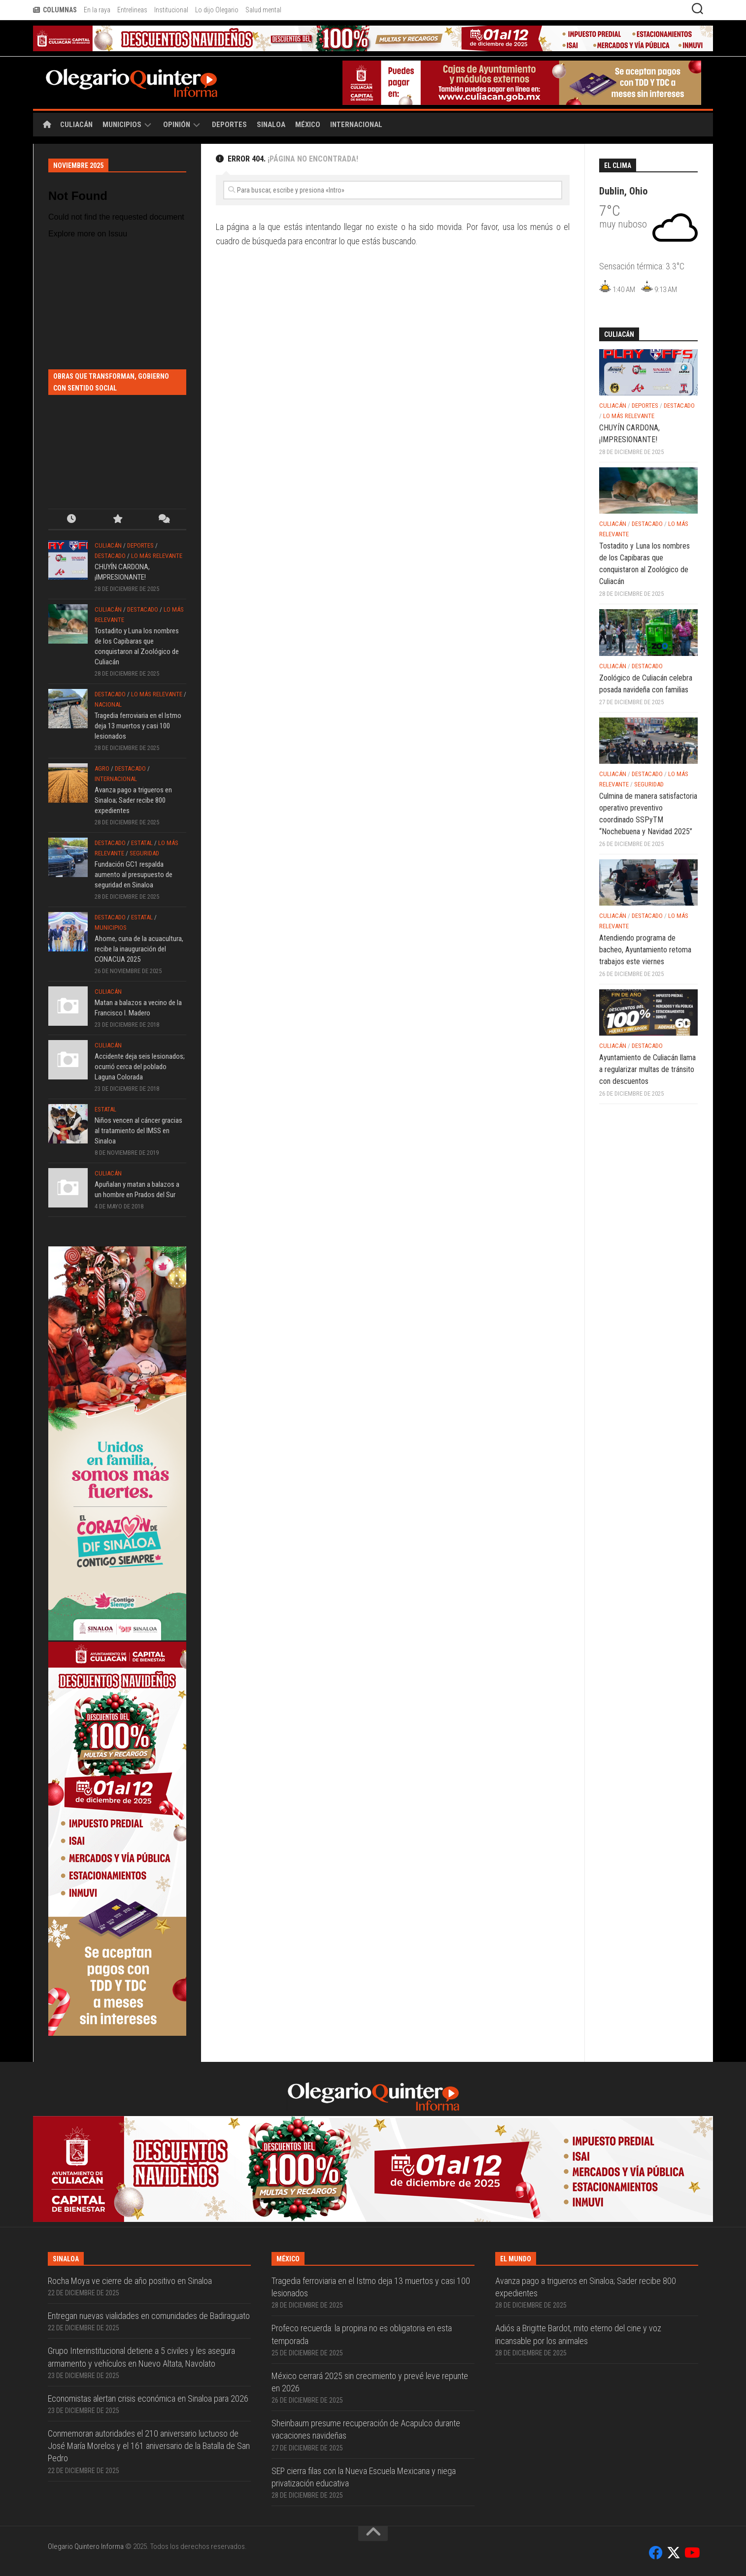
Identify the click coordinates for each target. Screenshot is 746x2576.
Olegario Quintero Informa (86, 2546)
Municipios (121, 124)
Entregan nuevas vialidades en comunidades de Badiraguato (149, 2316)
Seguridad (144, 853)
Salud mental (263, 10)
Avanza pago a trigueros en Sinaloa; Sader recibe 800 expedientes (133, 800)
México (307, 124)
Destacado (110, 555)
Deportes (229, 124)
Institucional (171, 10)
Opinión (176, 124)
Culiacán (76, 124)
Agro (102, 768)
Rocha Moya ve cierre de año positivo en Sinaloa (130, 2281)
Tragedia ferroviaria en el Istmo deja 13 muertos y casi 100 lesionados (138, 726)
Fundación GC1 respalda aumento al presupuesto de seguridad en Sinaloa (133, 874)
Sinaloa (271, 124)
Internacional (356, 124)
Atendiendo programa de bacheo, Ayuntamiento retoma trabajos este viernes (645, 949)
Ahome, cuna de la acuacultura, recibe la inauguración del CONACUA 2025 (139, 949)
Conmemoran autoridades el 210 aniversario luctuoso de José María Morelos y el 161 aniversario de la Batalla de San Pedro (149, 2445)
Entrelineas (132, 10)
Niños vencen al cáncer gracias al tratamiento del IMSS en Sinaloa (138, 1130)
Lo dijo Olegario (216, 10)
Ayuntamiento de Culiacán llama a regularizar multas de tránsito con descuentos (647, 1069)
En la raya (97, 10)
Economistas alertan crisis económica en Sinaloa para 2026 (148, 2398)
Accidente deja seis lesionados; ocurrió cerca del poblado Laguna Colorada (140, 1066)
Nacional (108, 704)
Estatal (142, 843)
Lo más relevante (156, 555)
